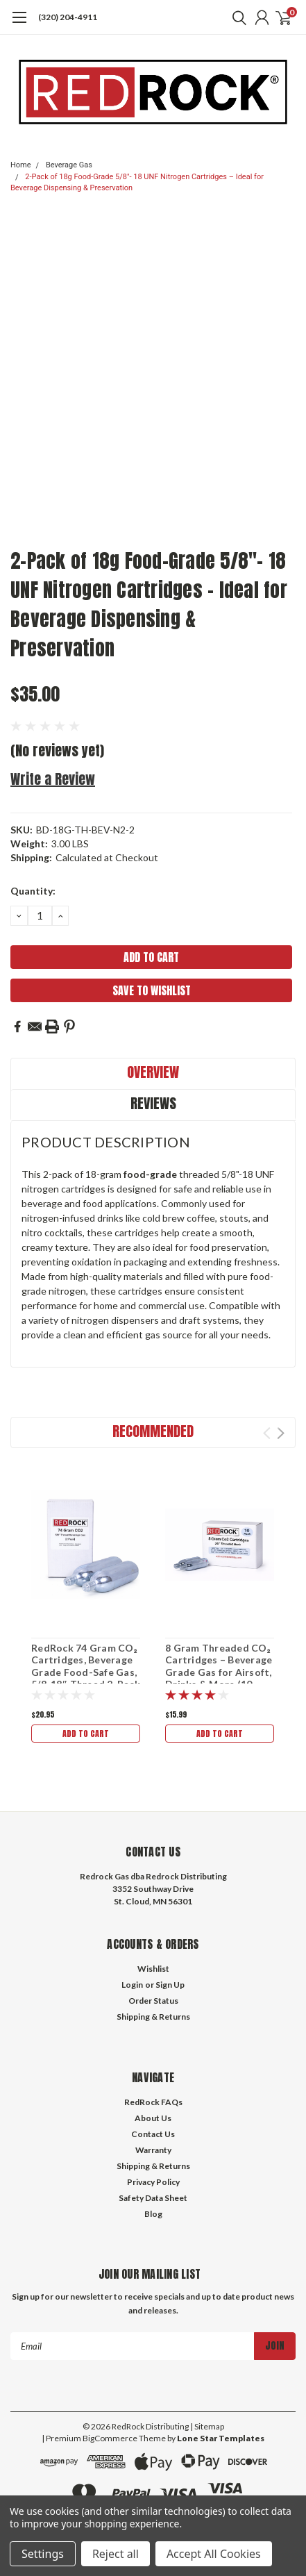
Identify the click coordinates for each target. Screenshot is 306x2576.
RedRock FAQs (153, 2102)
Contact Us (153, 2134)
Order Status (153, 2000)
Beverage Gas (69, 164)
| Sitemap (207, 2426)
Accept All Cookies (214, 2553)
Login (132, 1984)
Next (280, 1433)
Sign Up (170, 1984)
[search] (236, 17)
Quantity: (33, 891)
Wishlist (153, 1968)
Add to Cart (85, 1733)
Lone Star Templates (220, 2438)
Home (20, 164)
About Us (153, 2118)
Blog (153, 2214)
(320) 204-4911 (67, 17)
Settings (43, 2553)
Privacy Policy (153, 2182)
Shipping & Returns (153, 2016)
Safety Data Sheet (153, 2198)
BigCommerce (110, 2438)
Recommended (153, 1431)
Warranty (153, 2150)
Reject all (115, 2553)
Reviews (153, 1103)
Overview (153, 1072)
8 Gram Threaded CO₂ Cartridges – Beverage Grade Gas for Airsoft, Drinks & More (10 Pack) (218, 1672)
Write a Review (52, 779)
